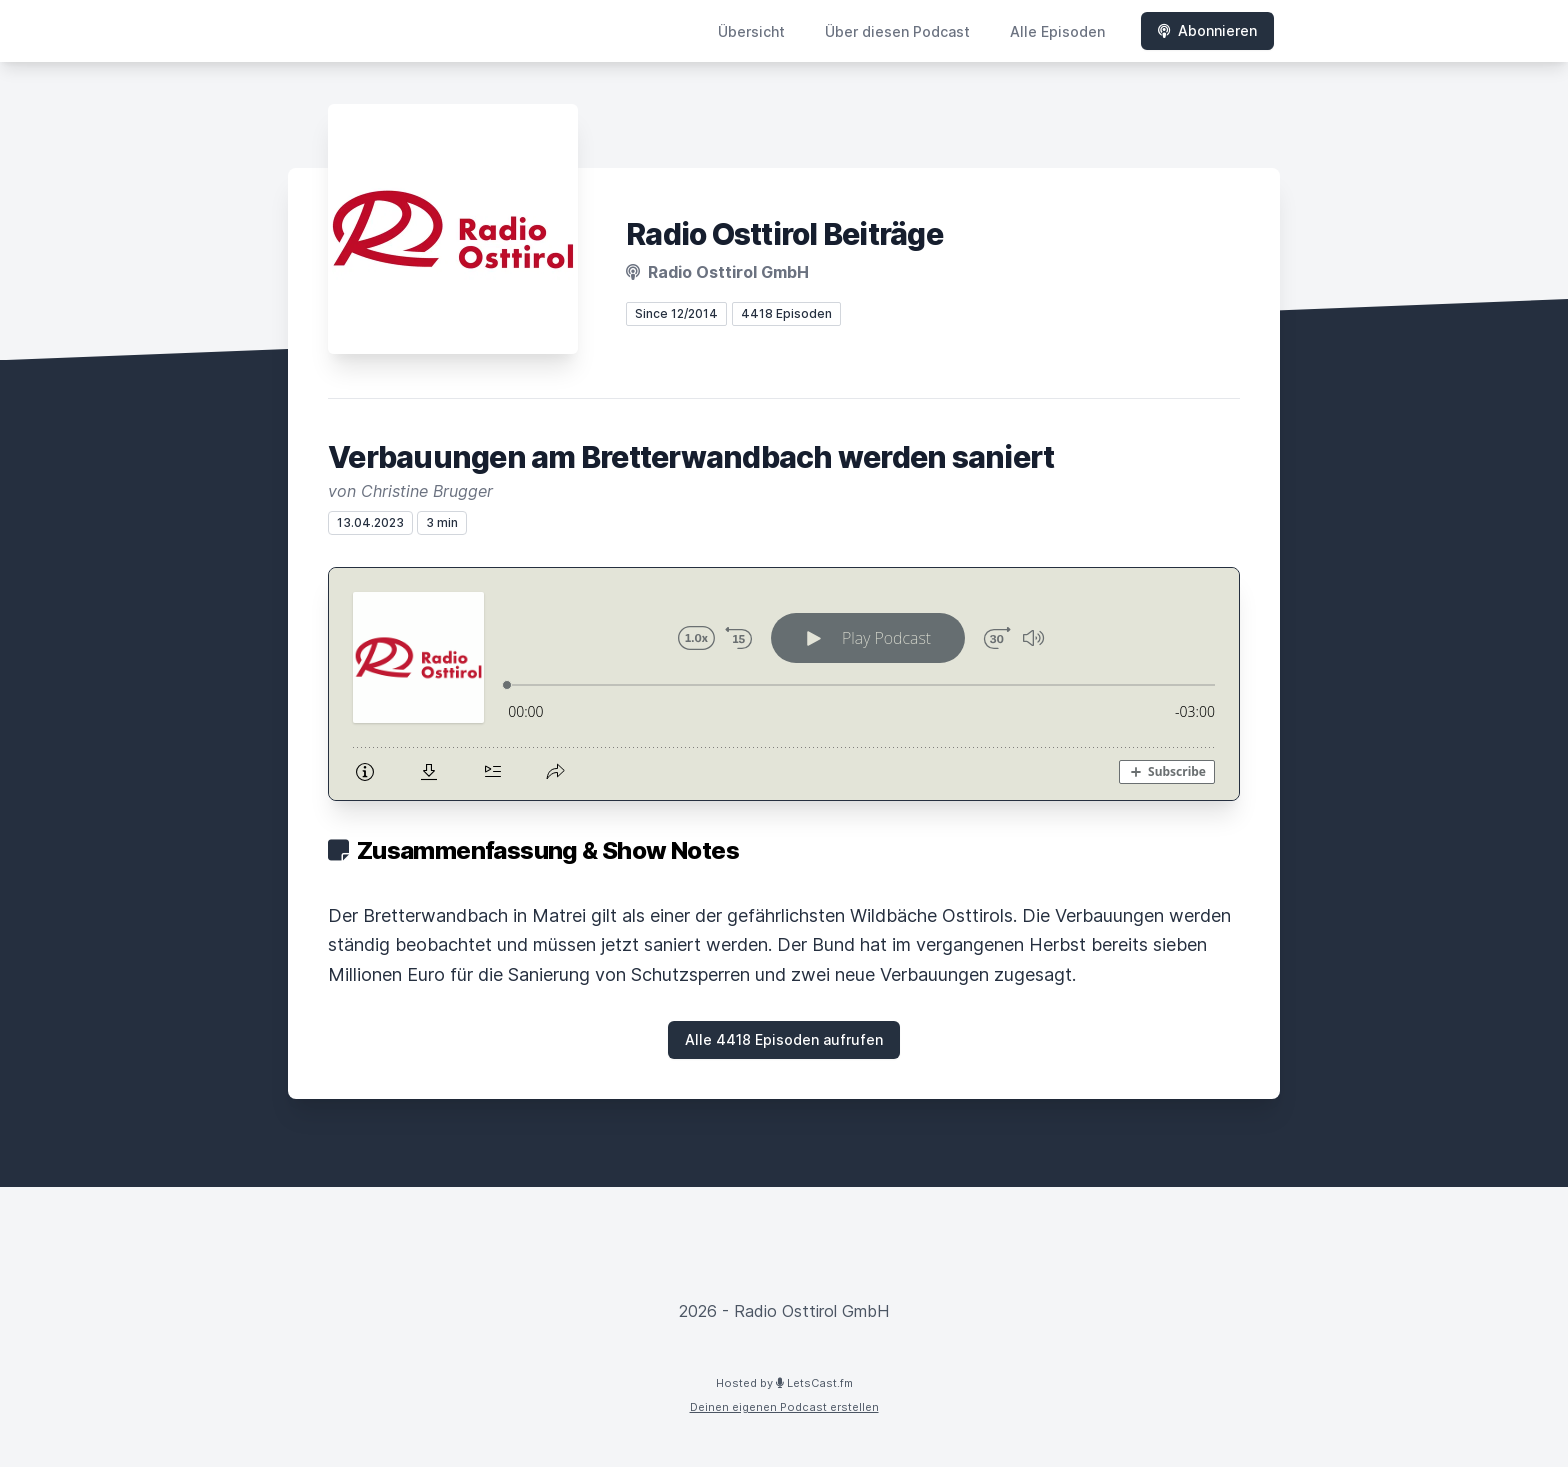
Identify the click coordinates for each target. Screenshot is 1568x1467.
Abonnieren (1207, 30)
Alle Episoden (1057, 31)
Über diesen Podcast (897, 31)
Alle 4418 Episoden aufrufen (784, 1039)
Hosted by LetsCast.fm (784, 1383)
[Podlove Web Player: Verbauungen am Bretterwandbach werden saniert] (784, 684)
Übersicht (751, 31)
